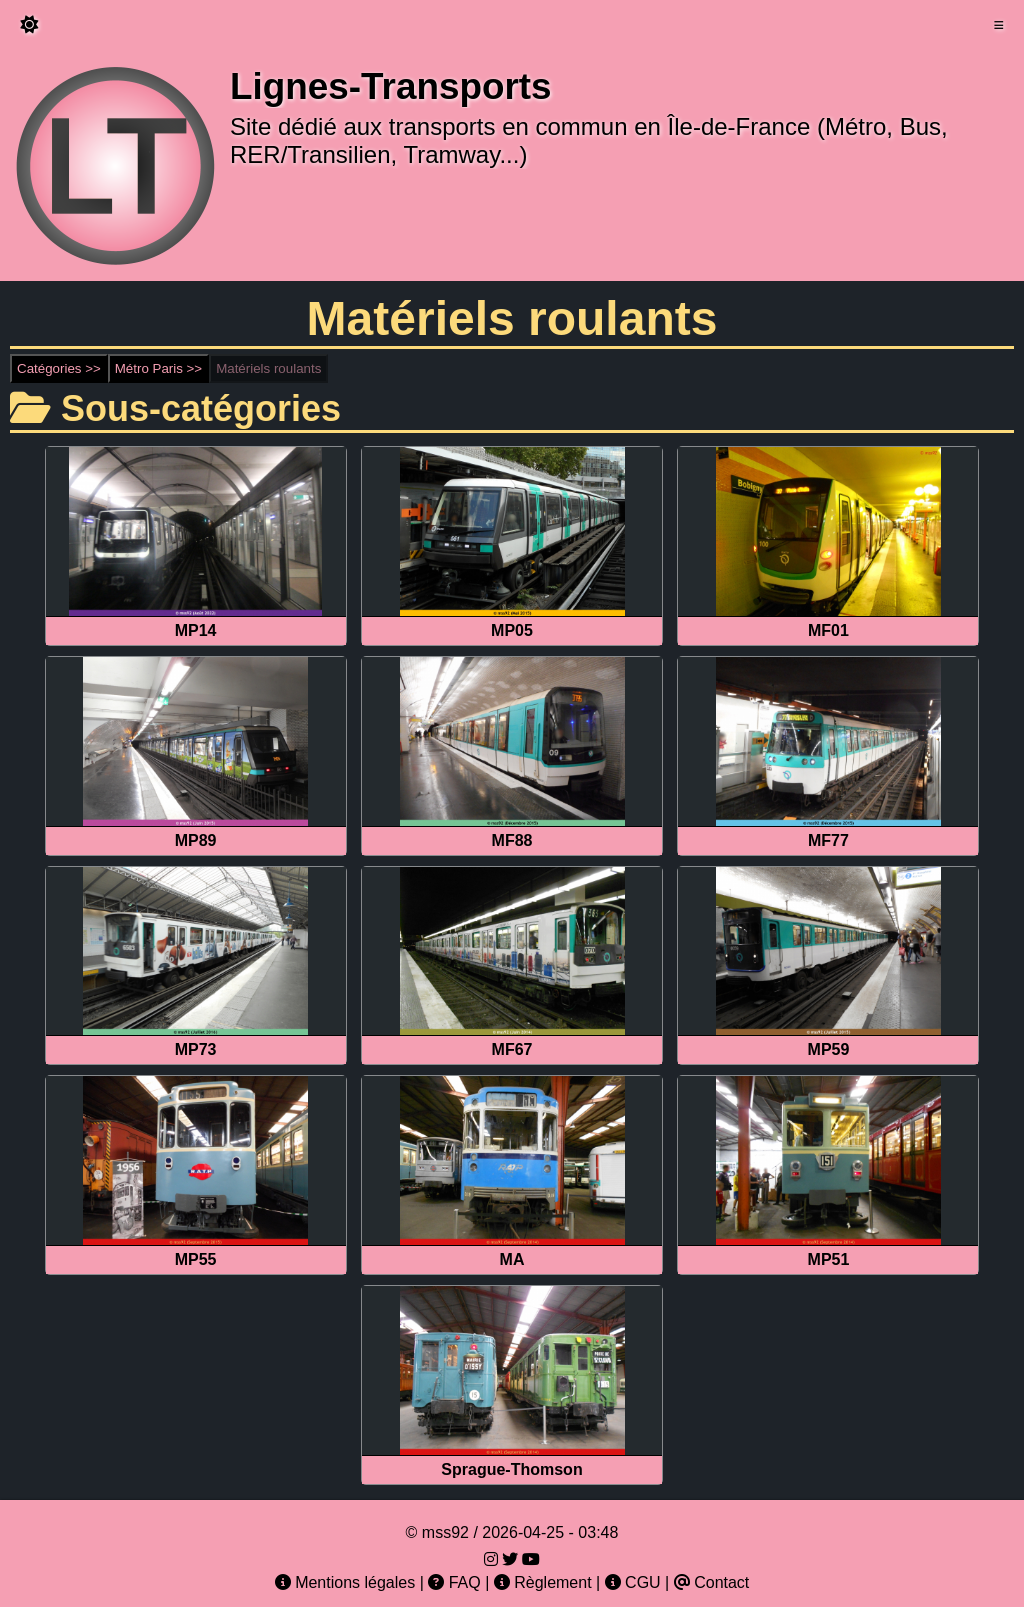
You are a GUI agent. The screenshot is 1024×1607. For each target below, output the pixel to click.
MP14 (196, 630)
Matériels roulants (268, 368)
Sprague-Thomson (511, 1469)
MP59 (829, 1049)
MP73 (196, 1049)
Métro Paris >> (158, 368)
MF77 (828, 840)
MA (512, 1259)
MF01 (828, 630)
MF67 (512, 1049)
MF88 (512, 840)
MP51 (829, 1259)
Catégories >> (59, 368)
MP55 (196, 1259)
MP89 (196, 840)
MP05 (512, 630)
